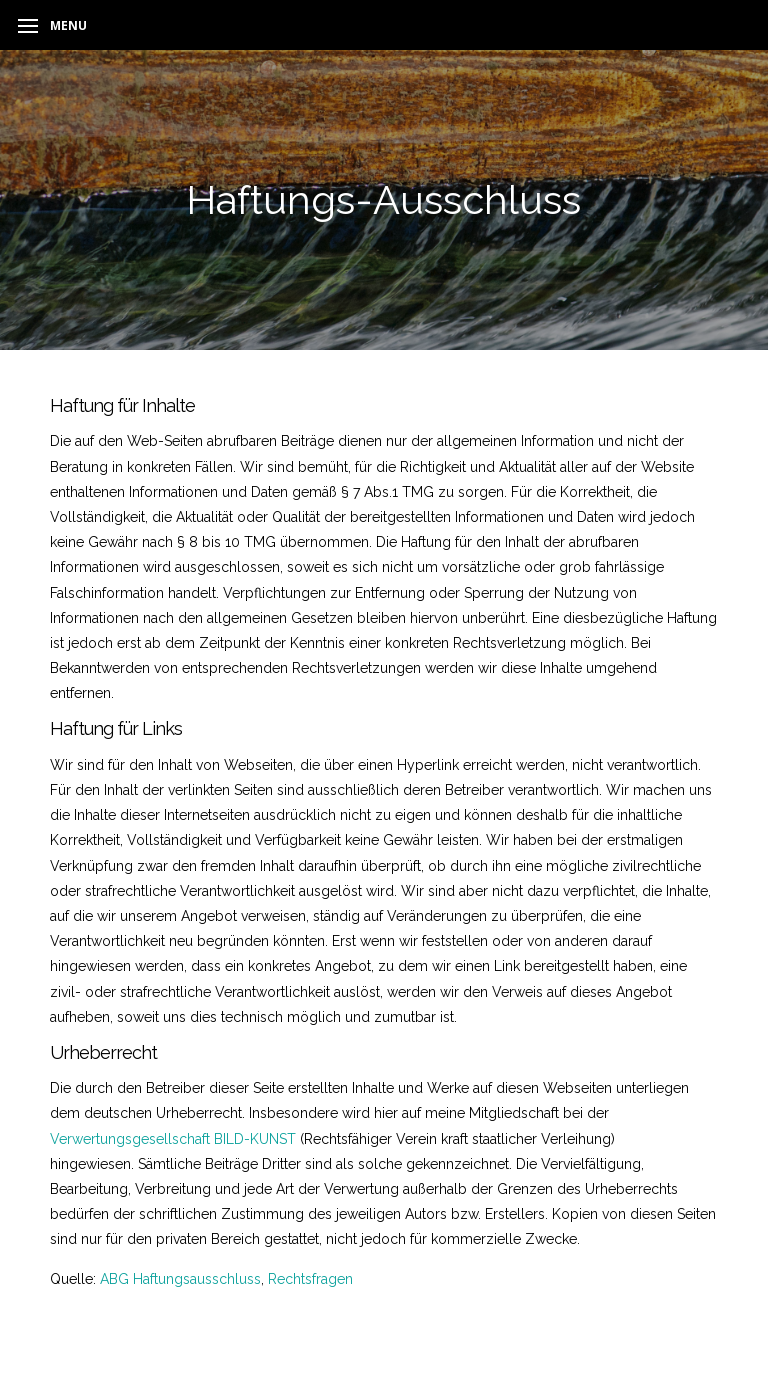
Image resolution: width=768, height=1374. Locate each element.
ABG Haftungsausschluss (180, 1279)
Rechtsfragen (310, 1279)
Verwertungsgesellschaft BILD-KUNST (173, 1139)
